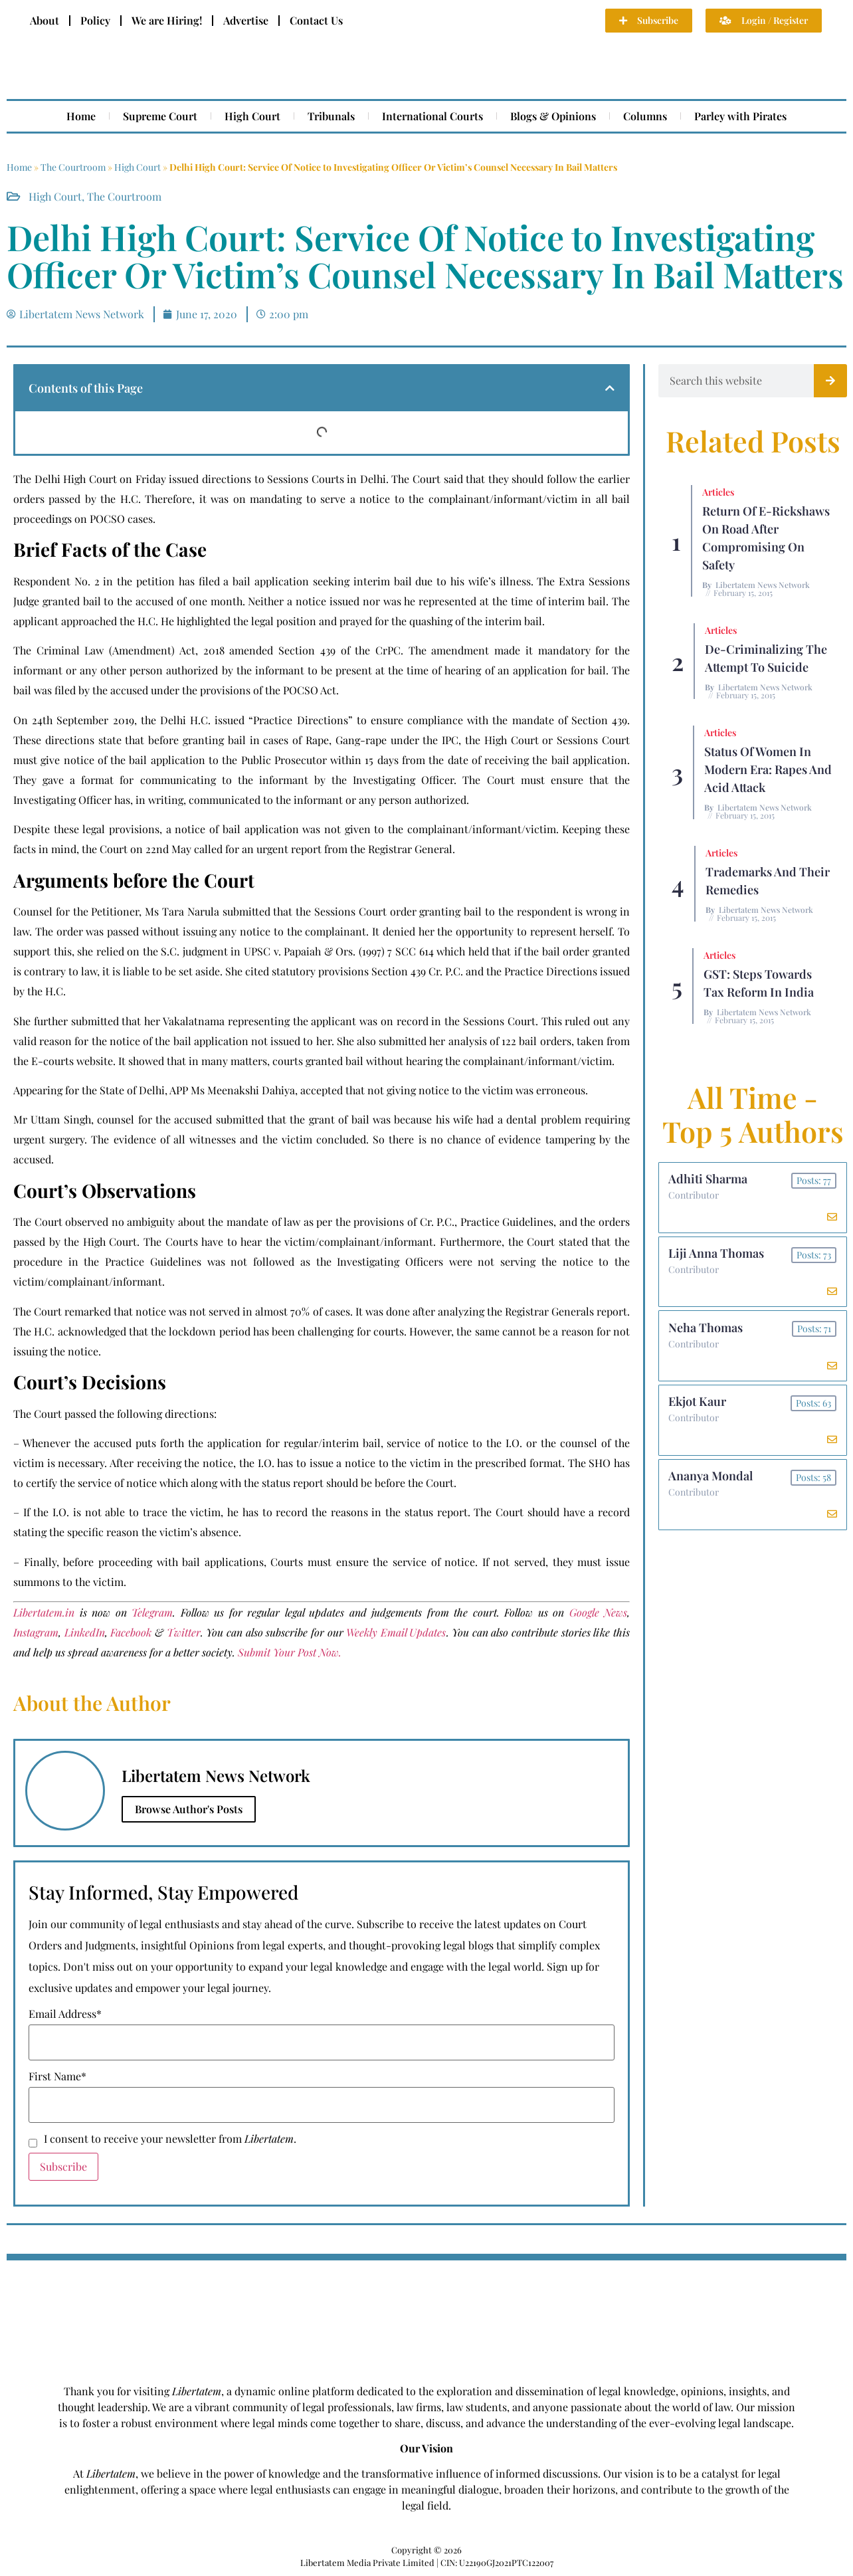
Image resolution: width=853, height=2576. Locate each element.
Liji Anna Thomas (717, 1254)
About (44, 20)
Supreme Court (160, 116)
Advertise (245, 20)
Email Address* (65, 2014)
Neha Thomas (706, 1330)
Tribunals (331, 116)
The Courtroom (73, 167)
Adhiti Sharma (708, 1179)
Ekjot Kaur (698, 1405)
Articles (718, 492)
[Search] (830, 380)
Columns (645, 116)
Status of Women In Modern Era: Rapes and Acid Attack (768, 769)
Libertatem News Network (762, 585)
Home (81, 116)
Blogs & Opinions (553, 116)
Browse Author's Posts (188, 1809)
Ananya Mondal (711, 1480)
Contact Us (316, 20)
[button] (610, 388)
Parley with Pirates (740, 116)
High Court (252, 116)
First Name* (57, 2076)
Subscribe (63, 2166)
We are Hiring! (167, 20)
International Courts (432, 116)
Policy (95, 20)
